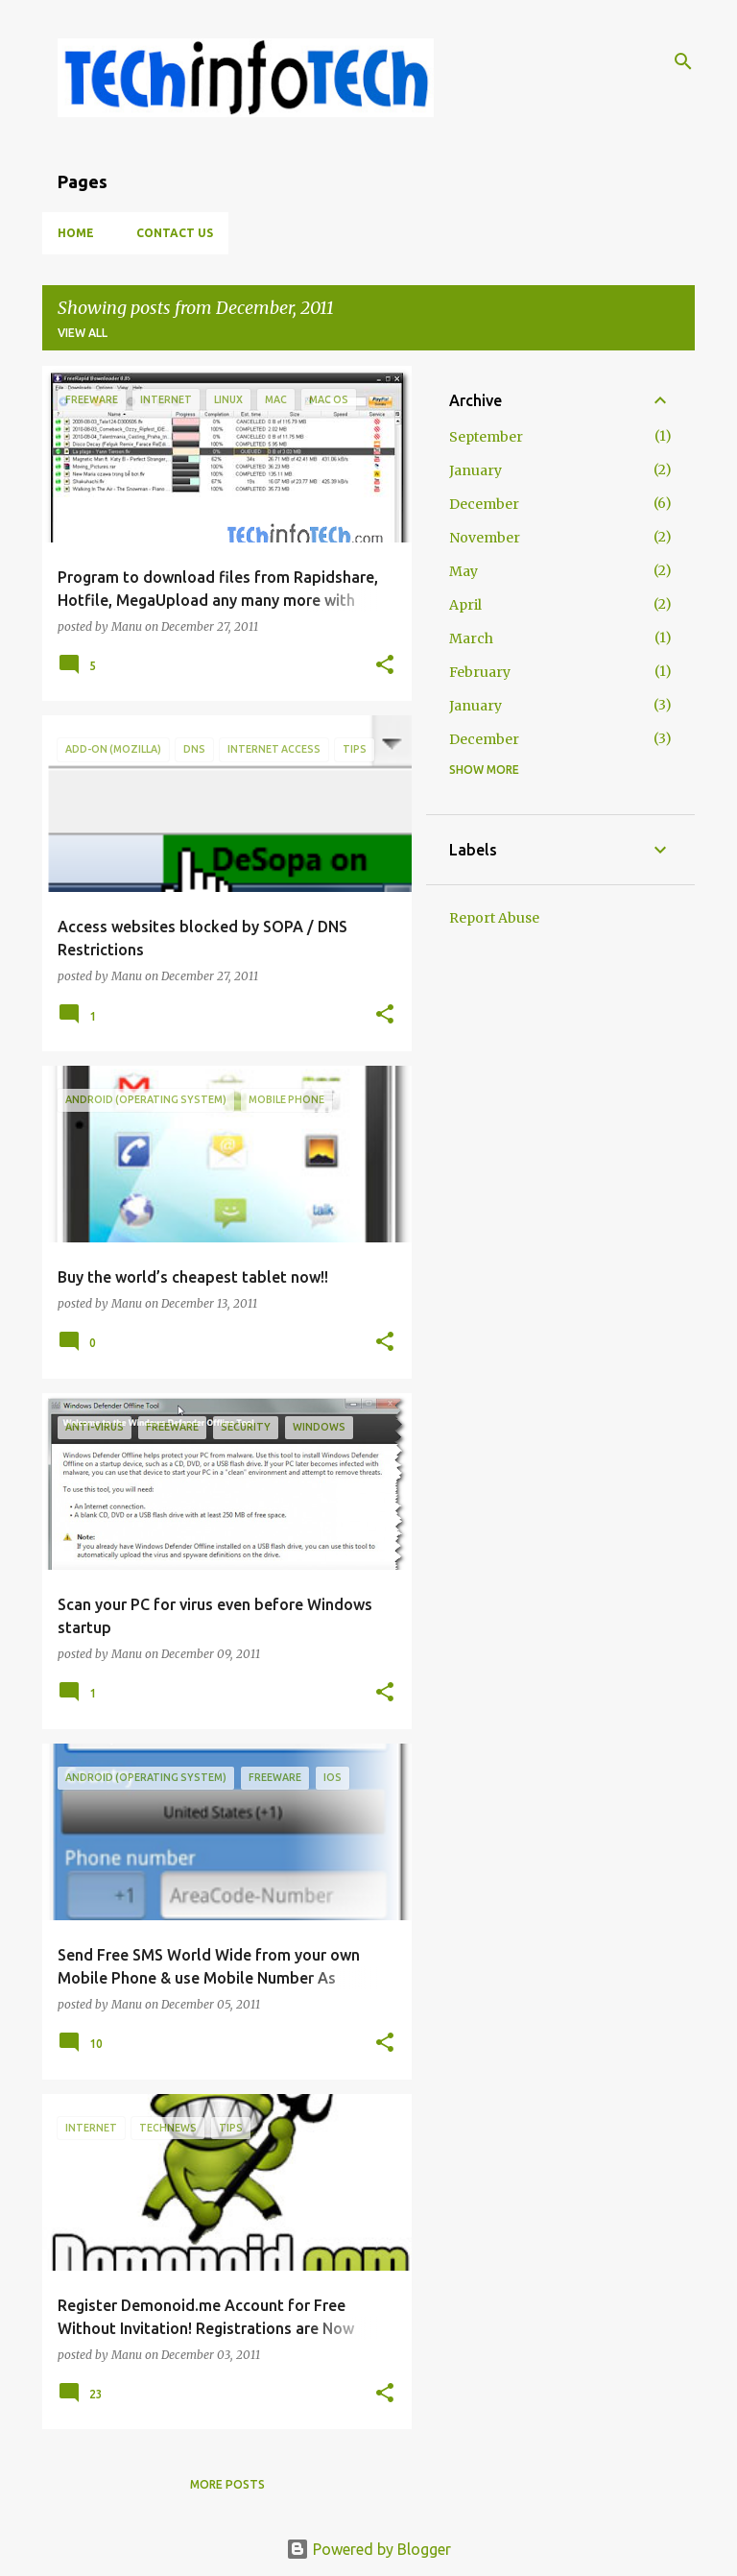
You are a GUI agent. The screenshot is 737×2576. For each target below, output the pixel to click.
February (480, 672)
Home (76, 233)
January (475, 470)
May (463, 571)
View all (82, 332)
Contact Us (174, 233)
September (486, 436)
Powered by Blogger (368, 2549)
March (471, 638)
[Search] (683, 61)
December (484, 504)
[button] (384, 666)
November (484, 537)
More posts (227, 2484)
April (465, 605)
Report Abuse (494, 918)
